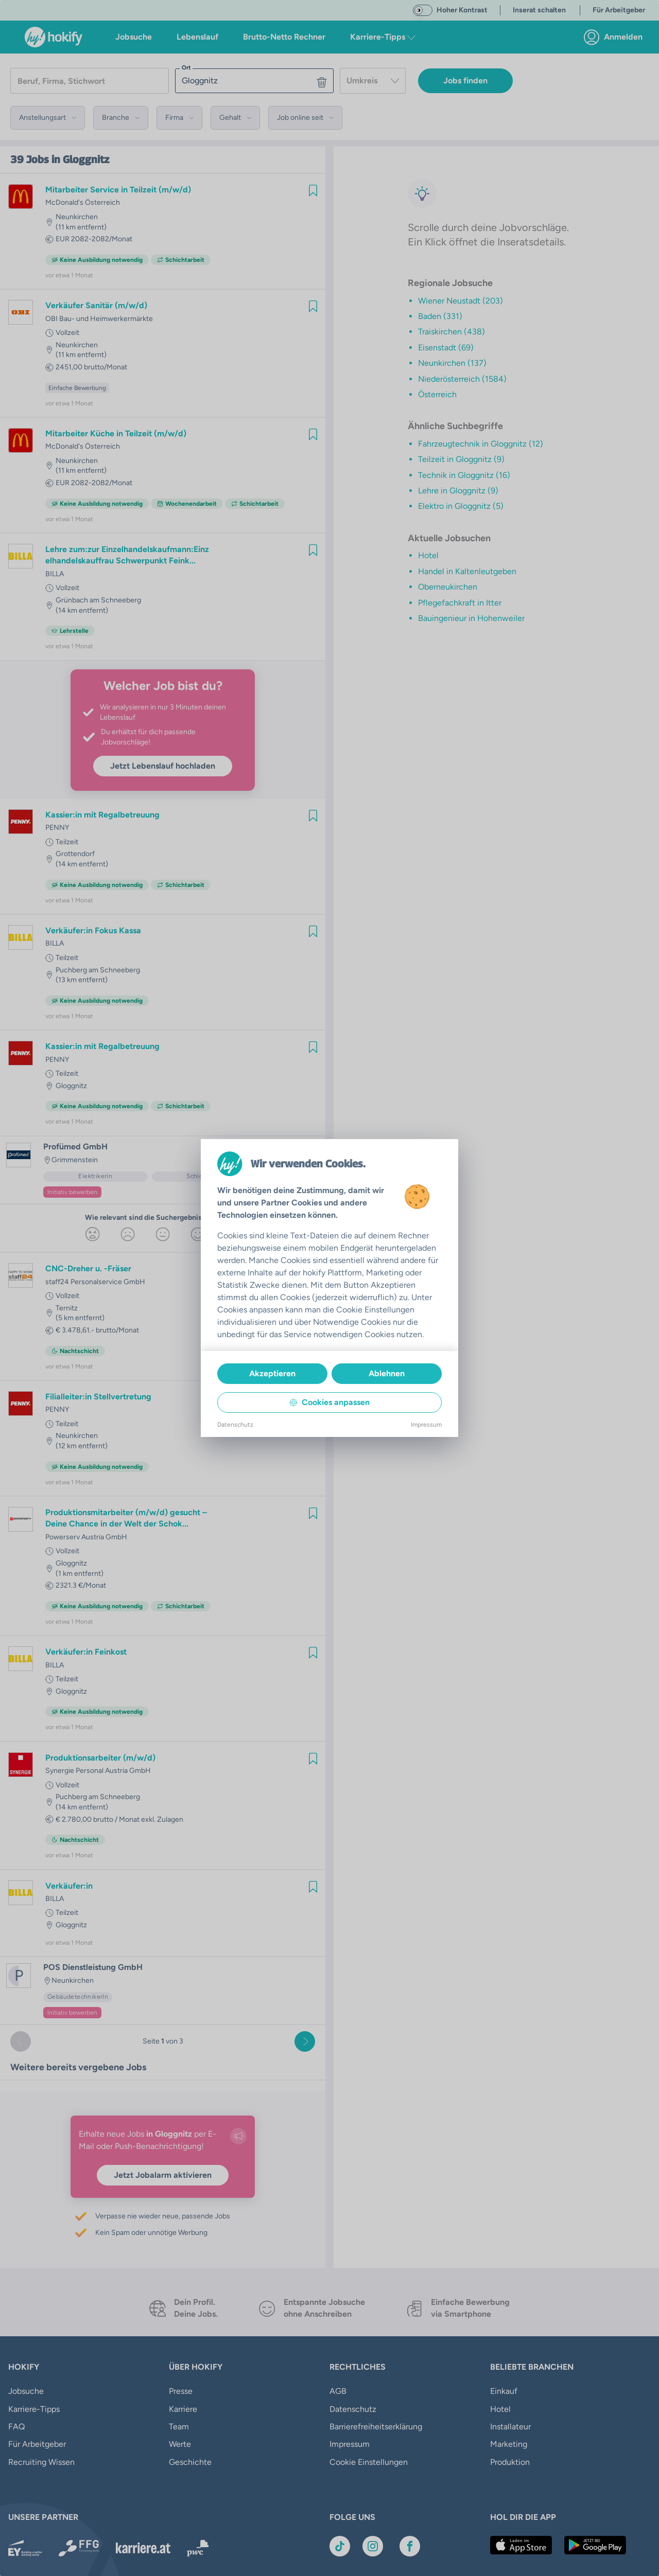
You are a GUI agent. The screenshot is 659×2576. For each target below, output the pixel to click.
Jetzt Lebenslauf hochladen (162, 766)
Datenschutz (353, 2409)
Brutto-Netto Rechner (284, 37)
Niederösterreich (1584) (462, 379)
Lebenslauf (197, 37)
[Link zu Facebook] (410, 2536)
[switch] (422, 10)
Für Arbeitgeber (37, 2444)
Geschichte (190, 2462)
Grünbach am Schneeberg (98, 600)
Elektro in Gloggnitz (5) (461, 506)
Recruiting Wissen (41, 2462)
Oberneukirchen (447, 587)
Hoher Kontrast (462, 10)
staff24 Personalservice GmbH (95, 1281)
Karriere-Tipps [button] (382, 37)
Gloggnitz (71, 1085)
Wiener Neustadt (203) (460, 301)
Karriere (183, 2409)
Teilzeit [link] (67, 842)
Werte (180, 2444)
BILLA (54, 574)
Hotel (428, 555)
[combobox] (373, 81)
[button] (47, 118)
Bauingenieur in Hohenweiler (471, 618)
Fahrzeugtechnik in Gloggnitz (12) (480, 444)
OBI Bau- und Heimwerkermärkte (99, 318)
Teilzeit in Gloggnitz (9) (461, 459)
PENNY (57, 827)
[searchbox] (89, 81)
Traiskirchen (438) (451, 331)
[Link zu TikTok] (340, 2536)
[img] (313, 190)
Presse (181, 2391)
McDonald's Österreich (82, 202)
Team (179, 2426)
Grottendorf (75, 853)
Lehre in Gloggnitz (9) (458, 490)
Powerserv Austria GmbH (86, 1537)
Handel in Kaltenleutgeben (467, 571)
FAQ (16, 2426)
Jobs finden (465, 80)
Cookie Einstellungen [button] (369, 2444)
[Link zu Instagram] (372, 2536)
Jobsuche (133, 37)
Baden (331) (440, 316)
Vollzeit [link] (67, 332)
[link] (616, 37)
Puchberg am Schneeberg (98, 970)
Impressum (350, 2426)
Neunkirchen (77, 216)
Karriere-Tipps (34, 2409)
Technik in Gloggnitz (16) (464, 475)
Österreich (437, 394)
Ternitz (67, 1308)
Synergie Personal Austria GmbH (98, 1770)
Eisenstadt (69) (446, 347)
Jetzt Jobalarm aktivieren (163, 2175)
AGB (338, 2391)
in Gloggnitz (80, 159)
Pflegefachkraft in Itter (459, 603)
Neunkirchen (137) (452, 363)
